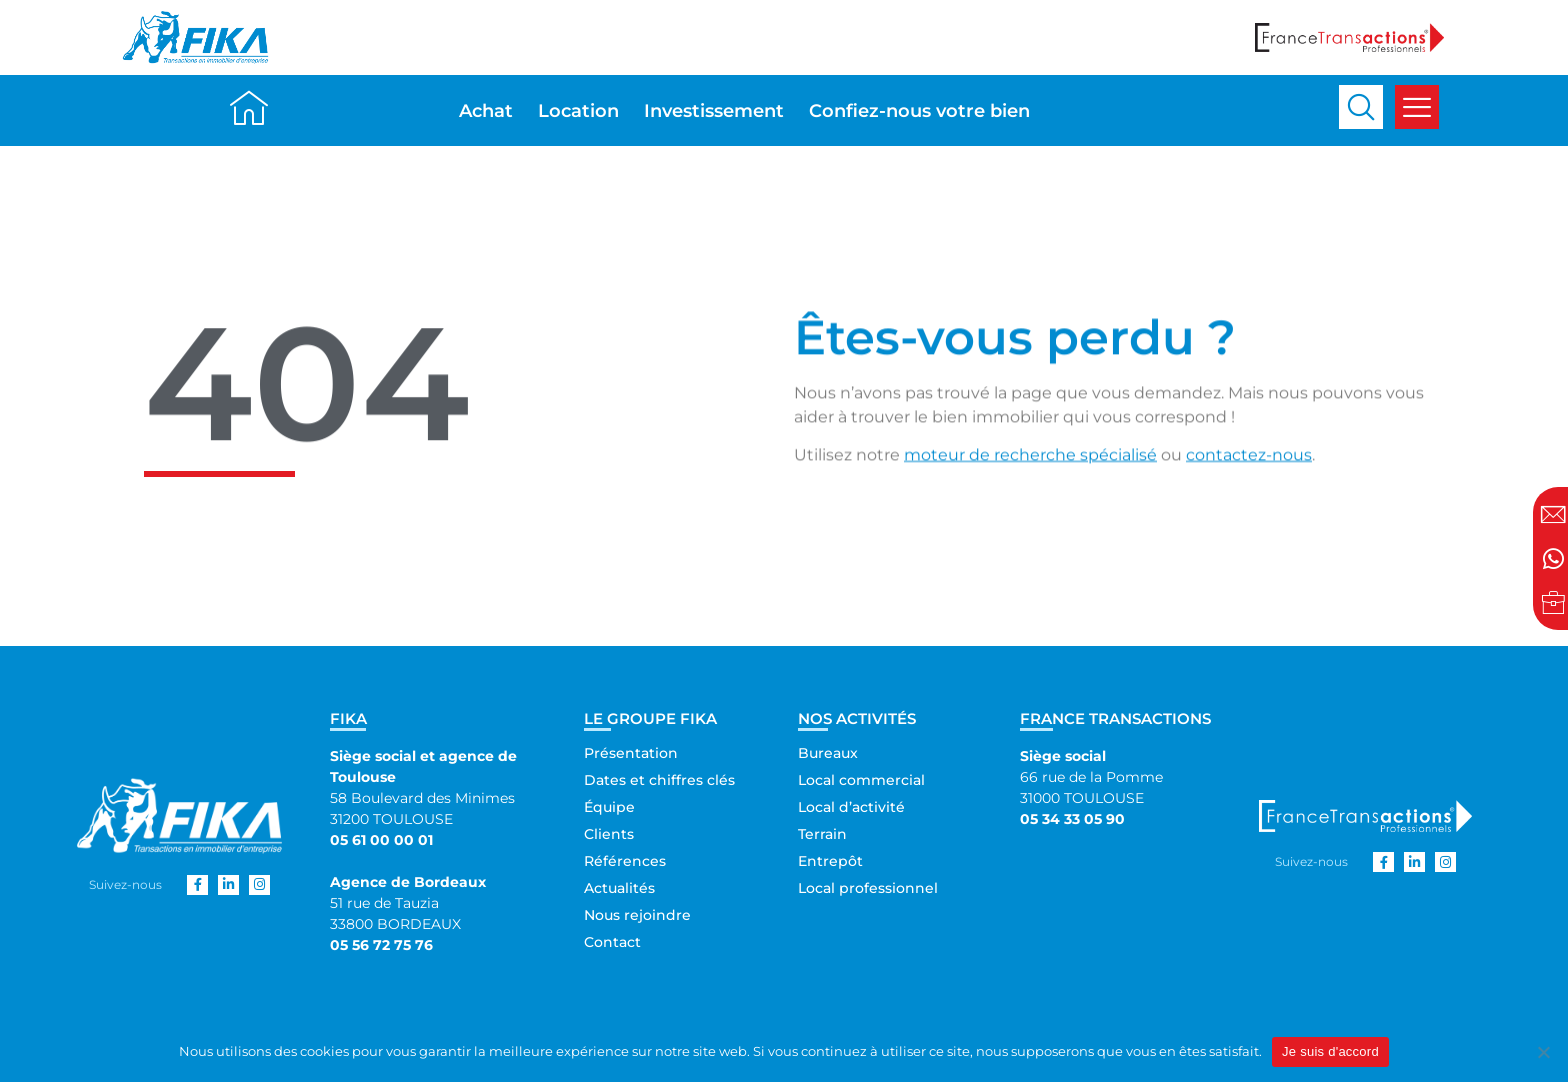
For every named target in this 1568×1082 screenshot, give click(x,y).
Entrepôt (830, 861)
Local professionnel (868, 888)
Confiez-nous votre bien (919, 111)
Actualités (619, 888)
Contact (612, 942)
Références (625, 861)
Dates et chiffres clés (659, 780)
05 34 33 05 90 (1072, 819)
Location (578, 111)
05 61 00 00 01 (381, 840)
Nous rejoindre (637, 915)
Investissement (714, 111)
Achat (486, 111)
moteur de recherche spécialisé (1030, 462)
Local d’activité (851, 807)
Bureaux (828, 753)
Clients (609, 834)
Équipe (609, 807)
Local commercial (861, 780)
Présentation (631, 753)
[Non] (1543, 1052)
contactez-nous (1249, 462)
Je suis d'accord (1330, 1051)
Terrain (822, 834)
